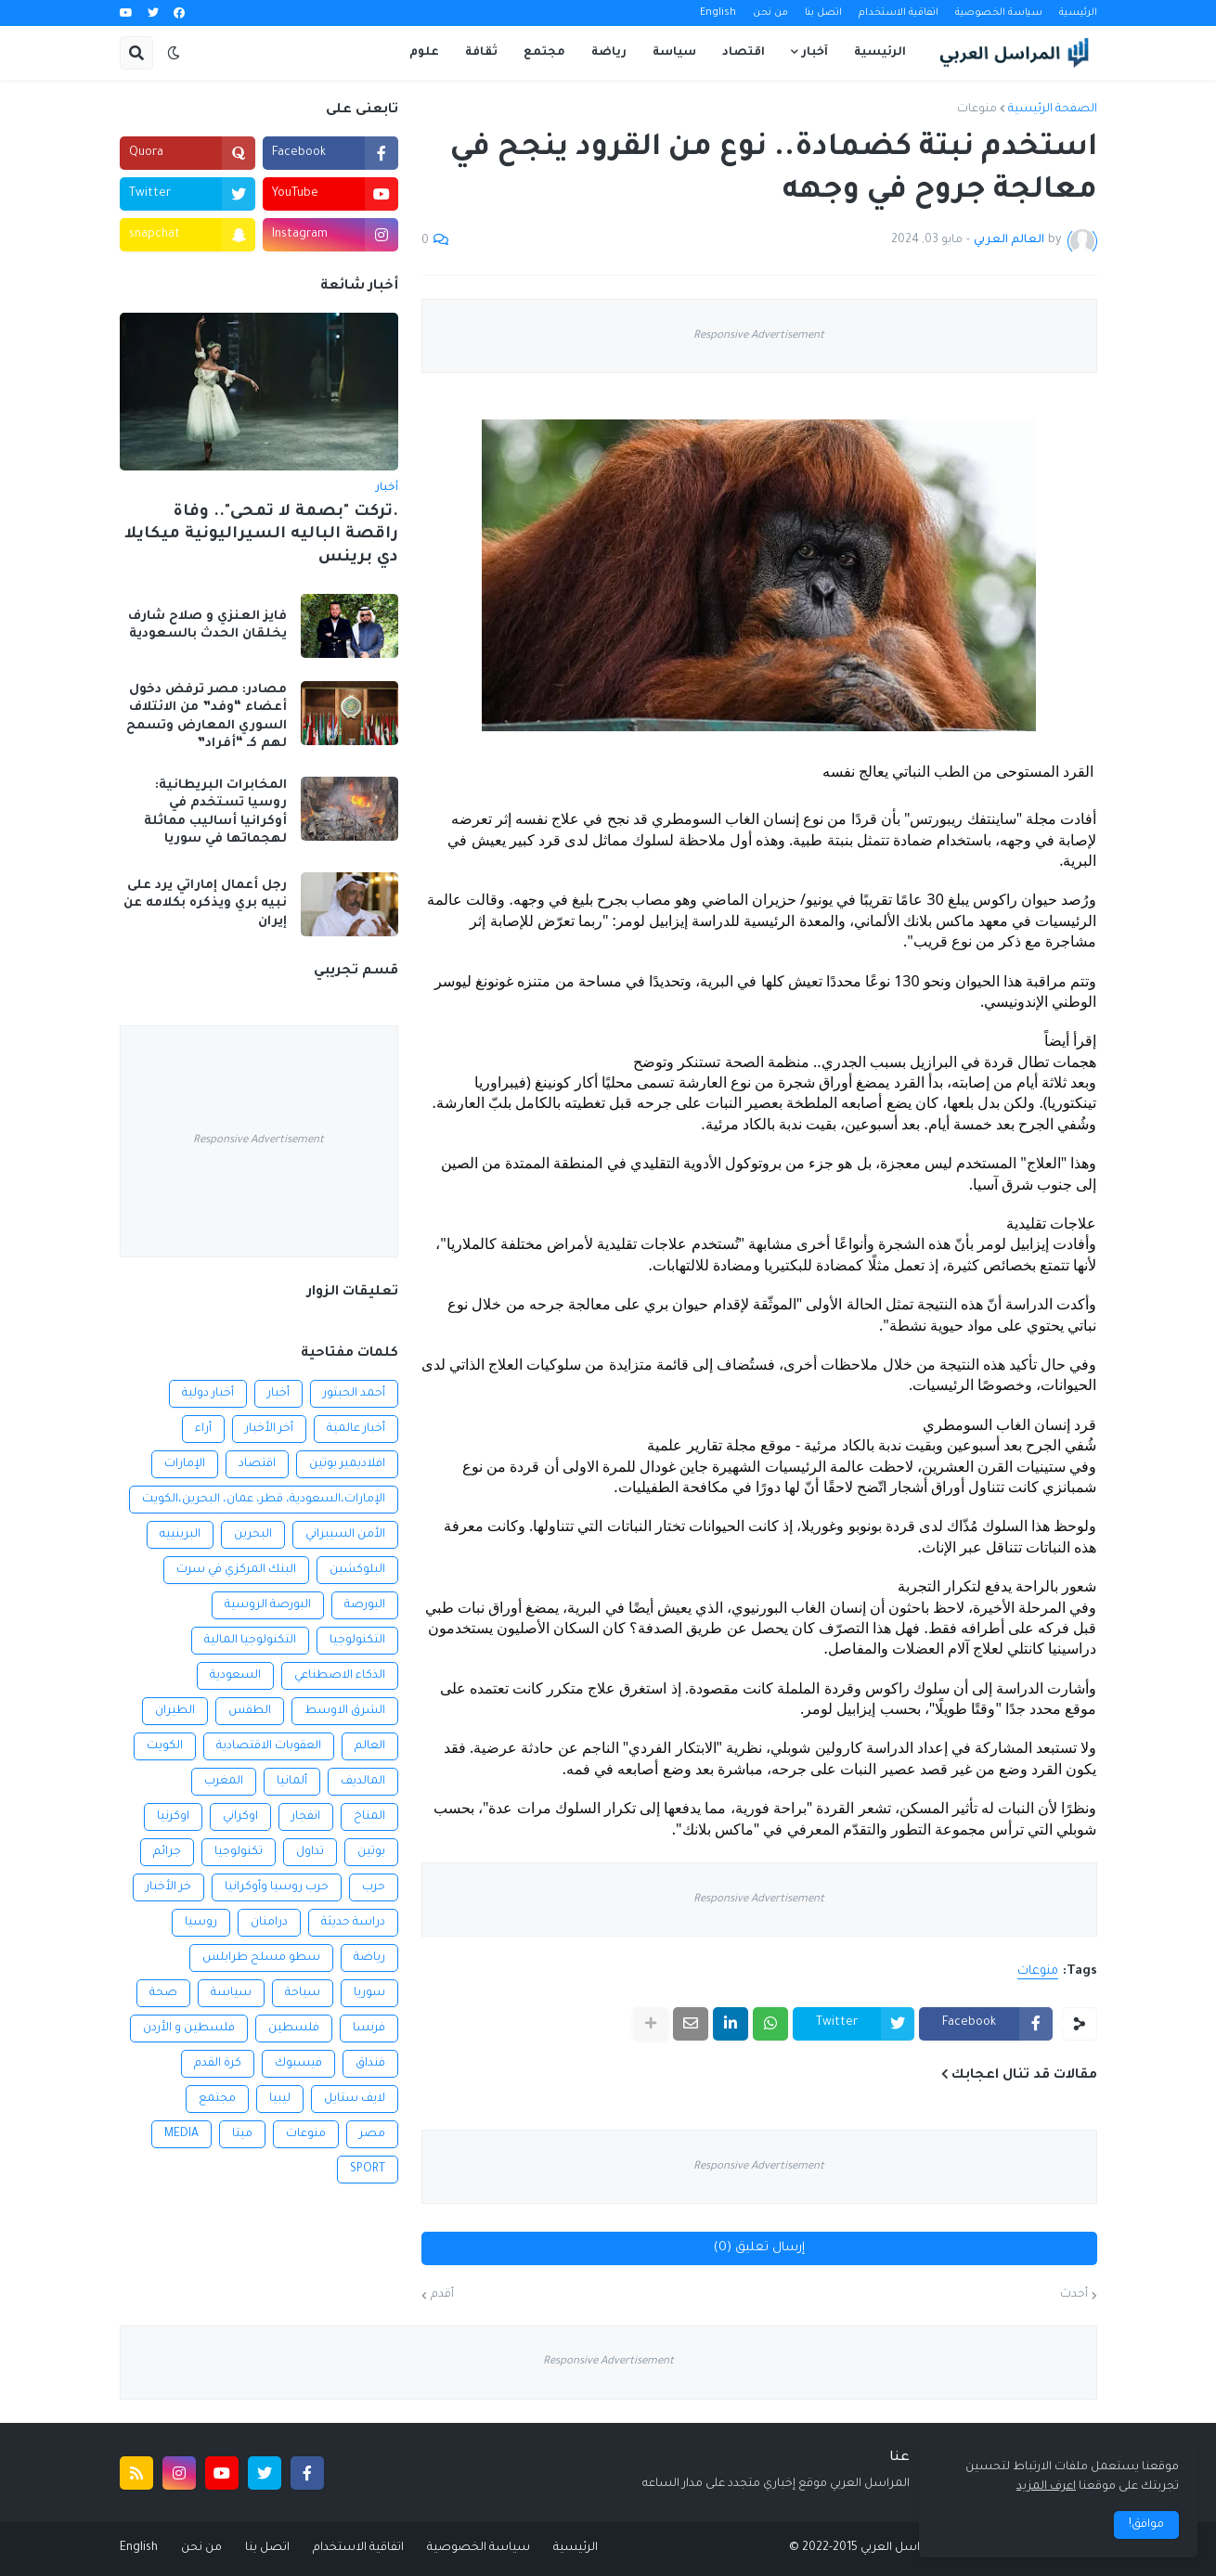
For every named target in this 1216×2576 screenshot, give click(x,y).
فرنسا (369, 2028)
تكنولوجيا (238, 1852)
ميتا (242, 2134)
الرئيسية (1078, 13)
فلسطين (293, 2028)
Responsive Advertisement (758, 336)
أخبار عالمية (356, 1429)
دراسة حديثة (353, 1922)
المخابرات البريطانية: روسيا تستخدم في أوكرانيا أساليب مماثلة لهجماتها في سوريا (215, 813)
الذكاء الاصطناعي (339, 1675)
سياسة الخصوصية (998, 13)
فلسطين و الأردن (189, 2028)
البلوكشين (357, 1570)
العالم (370, 1746)
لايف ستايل (354, 2099)
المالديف (363, 1781)
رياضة (369, 1957)
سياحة (302, 1993)
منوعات (977, 109)
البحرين (253, 1534)
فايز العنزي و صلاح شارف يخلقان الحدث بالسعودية (207, 626)
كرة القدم (217, 2063)
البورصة (364, 1605)
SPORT (367, 2169)
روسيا (201, 1922)
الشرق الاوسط (344, 1711)
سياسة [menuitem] (674, 52)
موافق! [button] (1146, 2524)
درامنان (269, 1922)
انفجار (305, 1816)
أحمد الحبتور (354, 1393)
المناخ (369, 1816)
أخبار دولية (208, 1393)
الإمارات (184, 1464)
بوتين (371, 1852)
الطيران (175, 1711)
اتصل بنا (823, 13)
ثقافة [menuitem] (481, 52)
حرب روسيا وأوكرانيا (277, 1887)
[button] (173, 53)
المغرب (223, 1781)
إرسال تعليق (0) (759, 2248)
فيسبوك (298, 2063)
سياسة (231, 1993)
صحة (163, 1993)
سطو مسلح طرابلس (261, 1957)
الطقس (249, 1711)
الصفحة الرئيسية (1052, 109)
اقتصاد (257, 1464)
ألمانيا (292, 1781)
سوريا (369, 1993)
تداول (310, 1852)
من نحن (770, 13)
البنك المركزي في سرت (236, 1570)
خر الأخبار (168, 1887)
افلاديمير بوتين (347, 1464)
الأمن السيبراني (345, 1534)
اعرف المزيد (1046, 2486)
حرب (373, 1887)
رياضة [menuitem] (609, 52)
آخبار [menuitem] (815, 52)
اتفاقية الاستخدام (898, 13)
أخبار (278, 1393)
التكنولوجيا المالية (250, 1640)
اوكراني (240, 1816)
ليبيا (280, 2099)
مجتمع (217, 2099)
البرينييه (180, 1534)
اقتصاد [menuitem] (743, 52)
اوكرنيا (173, 1816)
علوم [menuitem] (424, 52)
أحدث (1074, 2294)
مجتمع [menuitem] (544, 52)
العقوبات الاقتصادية (268, 1746)
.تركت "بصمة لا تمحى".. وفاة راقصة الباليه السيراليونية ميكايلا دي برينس (261, 535)
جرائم (167, 1852)
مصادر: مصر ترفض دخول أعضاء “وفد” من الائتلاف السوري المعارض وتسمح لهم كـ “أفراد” (206, 717)
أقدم (442, 2294)
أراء (203, 1429)
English (718, 13)
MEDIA (181, 2134)
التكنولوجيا (357, 1640)
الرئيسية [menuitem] (880, 52)
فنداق (370, 2063)
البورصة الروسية (268, 1605)
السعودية (235, 1675)
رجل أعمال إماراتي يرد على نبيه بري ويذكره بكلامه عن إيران (205, 904)
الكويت (165, 1746)
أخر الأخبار (269, 1429)
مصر (372, 2134)
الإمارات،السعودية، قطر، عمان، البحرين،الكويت (263, 1499)
